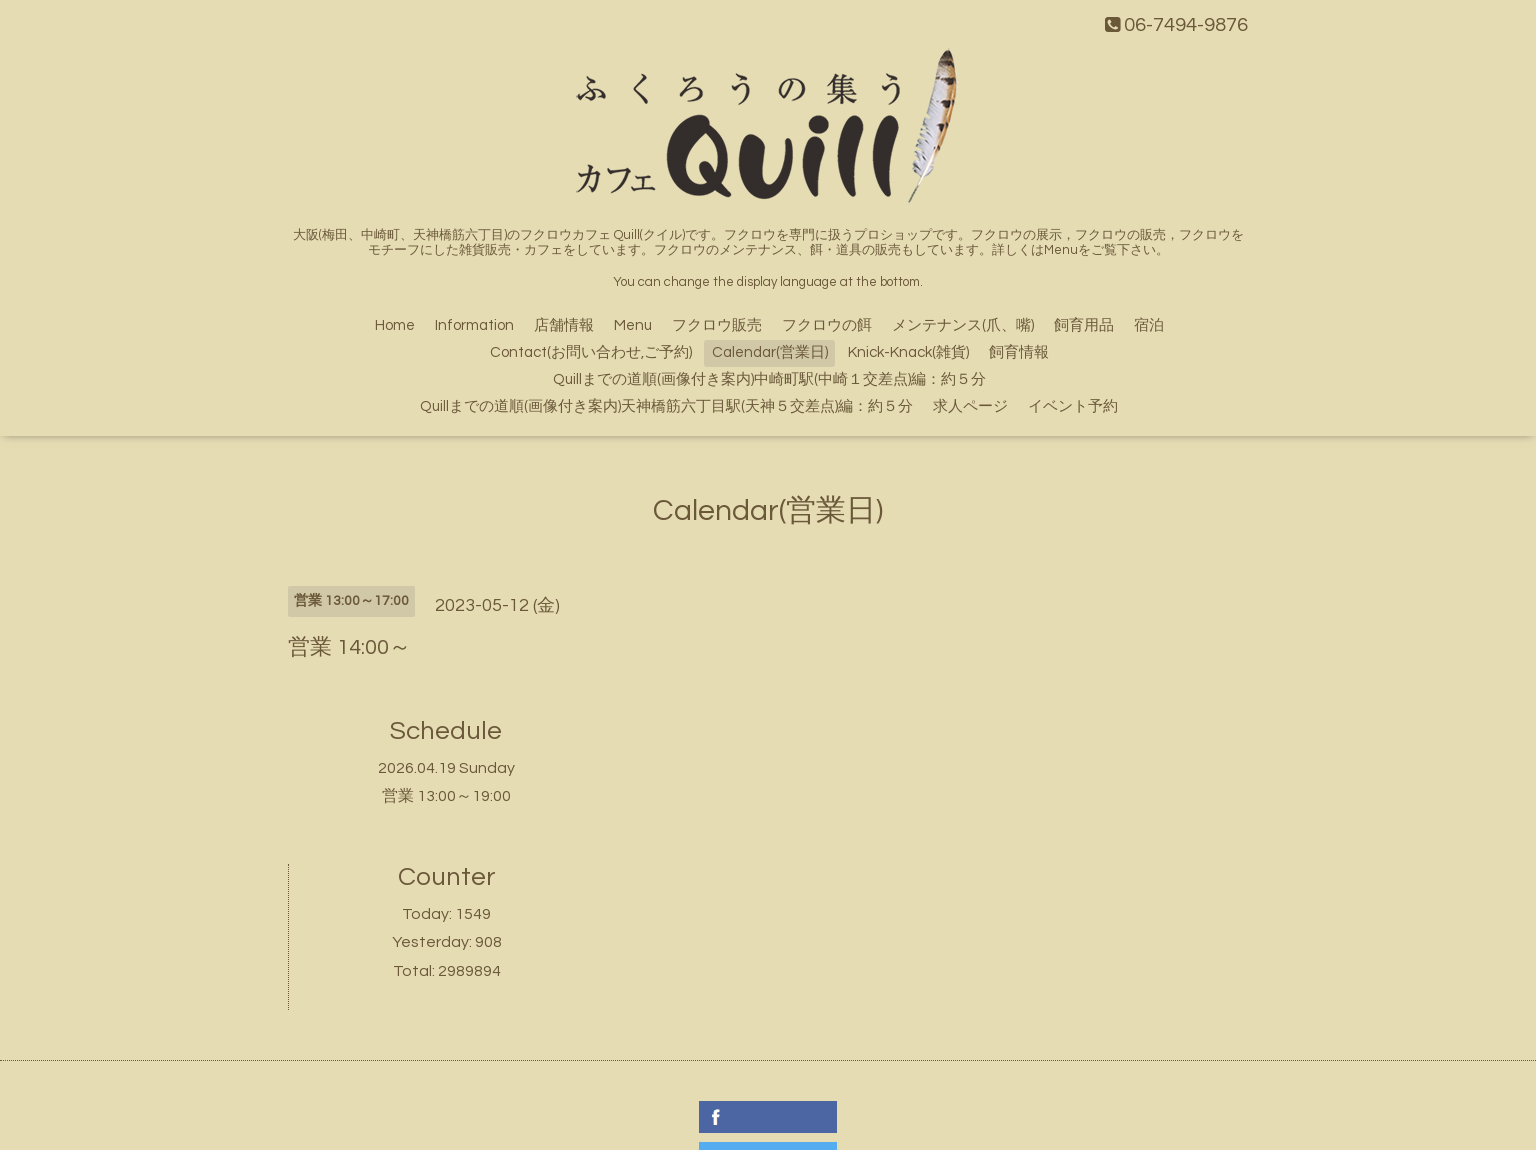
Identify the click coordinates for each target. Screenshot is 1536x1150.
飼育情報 (1019, 352)
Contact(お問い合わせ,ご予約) (591, 352)
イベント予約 (1073, 406)
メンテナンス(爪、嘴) (963, 325)
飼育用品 (1084, 325)
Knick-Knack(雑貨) (908, 352)
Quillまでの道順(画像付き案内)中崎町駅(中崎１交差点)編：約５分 (769, 379)
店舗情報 (564, 325)
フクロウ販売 (717, 325)
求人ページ (970, 406)
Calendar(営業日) (770, 352)
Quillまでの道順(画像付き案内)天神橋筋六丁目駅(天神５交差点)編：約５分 (666, 406)
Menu (633, 325)
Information (474, 325)
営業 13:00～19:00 (446, 796)
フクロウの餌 (827, 325)
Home (395, 325)
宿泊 (1149, 325)
